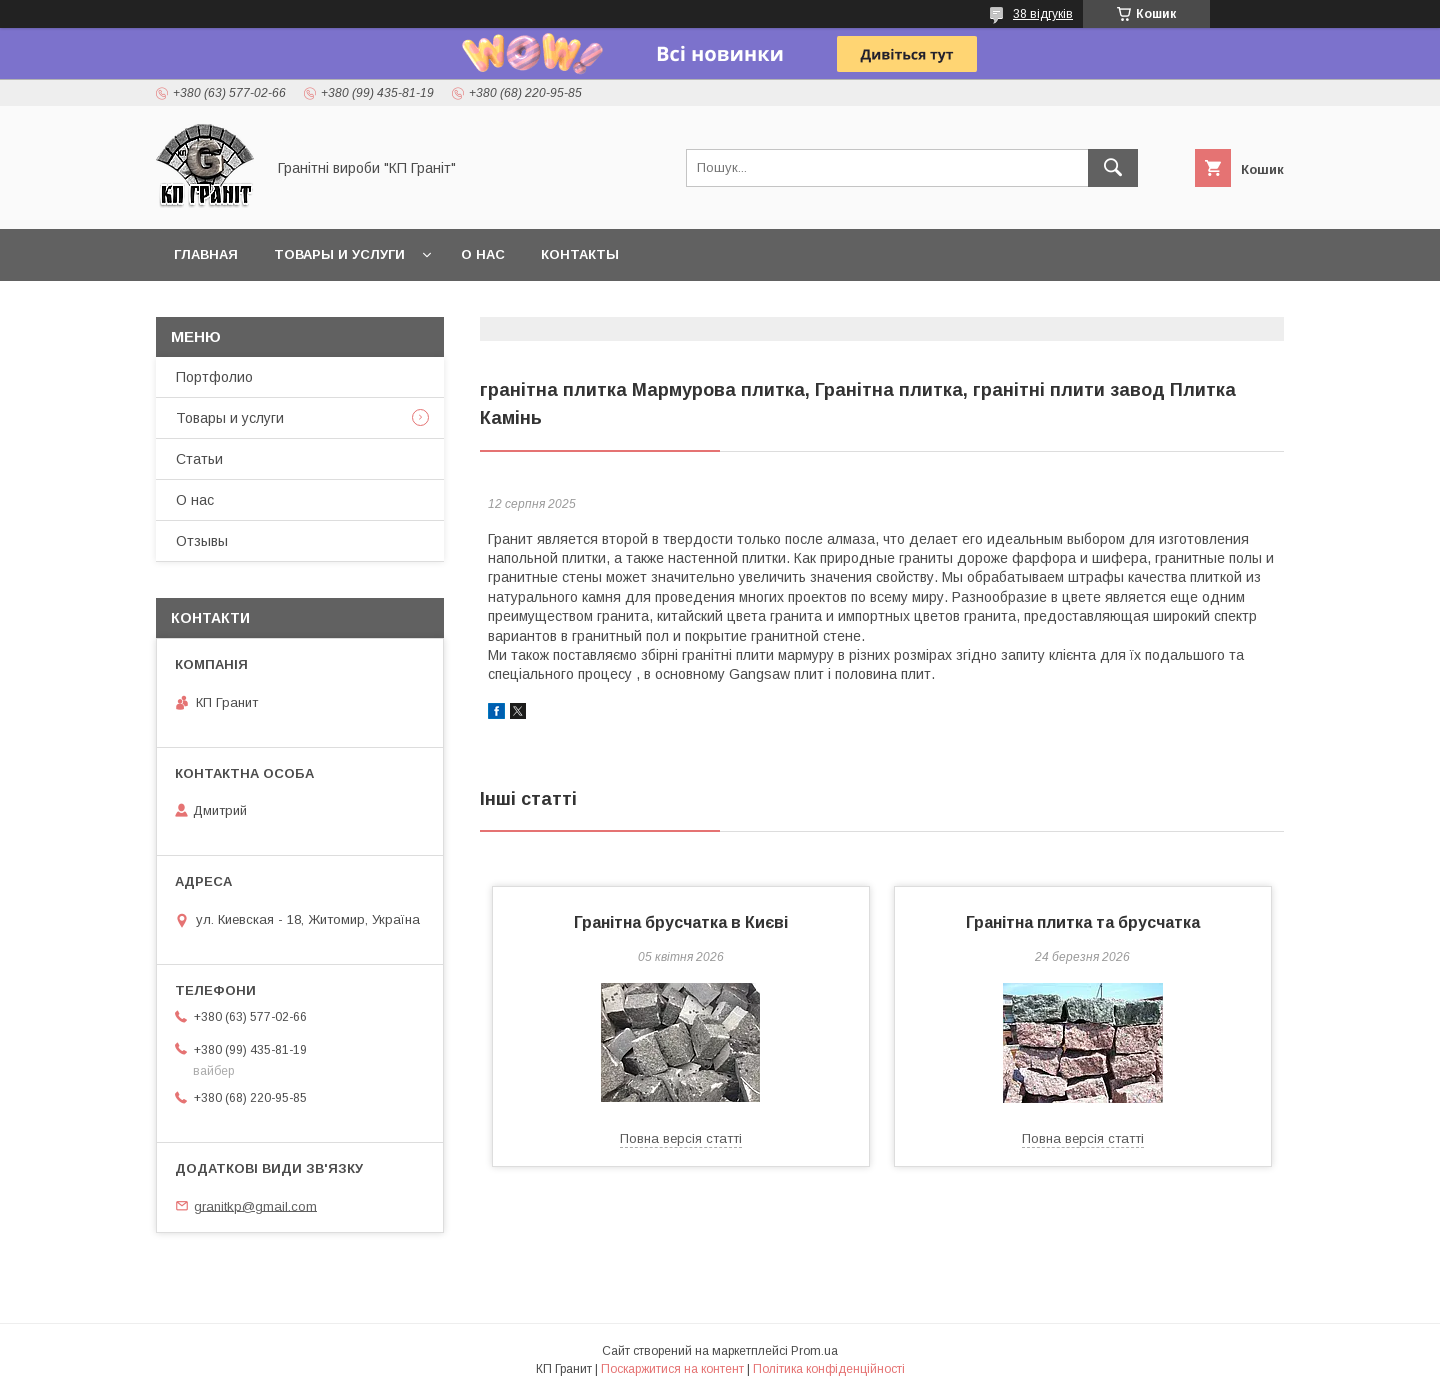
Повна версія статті (681, 1138)
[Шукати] (1113, 168)
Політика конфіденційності (829, 1369)
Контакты (580, 254)
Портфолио (214, 377)
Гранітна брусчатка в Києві (681, 922)
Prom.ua (814, 1351)
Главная (206, 254)
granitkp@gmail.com (255, 1205)
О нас (483, 254)
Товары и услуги (339, 254)
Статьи (199, 459)
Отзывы (202, 541)
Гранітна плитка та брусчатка (1083, 922)
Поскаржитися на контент (672, 1369)
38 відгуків (1043, 14)
